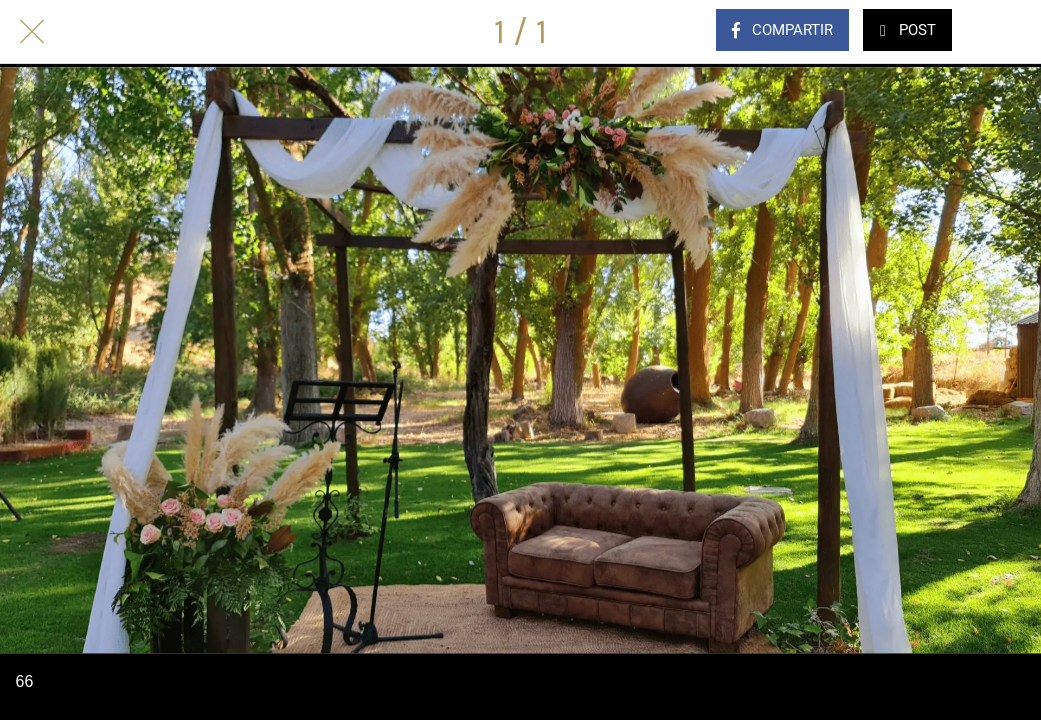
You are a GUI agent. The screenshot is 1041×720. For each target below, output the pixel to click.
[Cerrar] (32, 32)
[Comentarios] (1009, 32)
